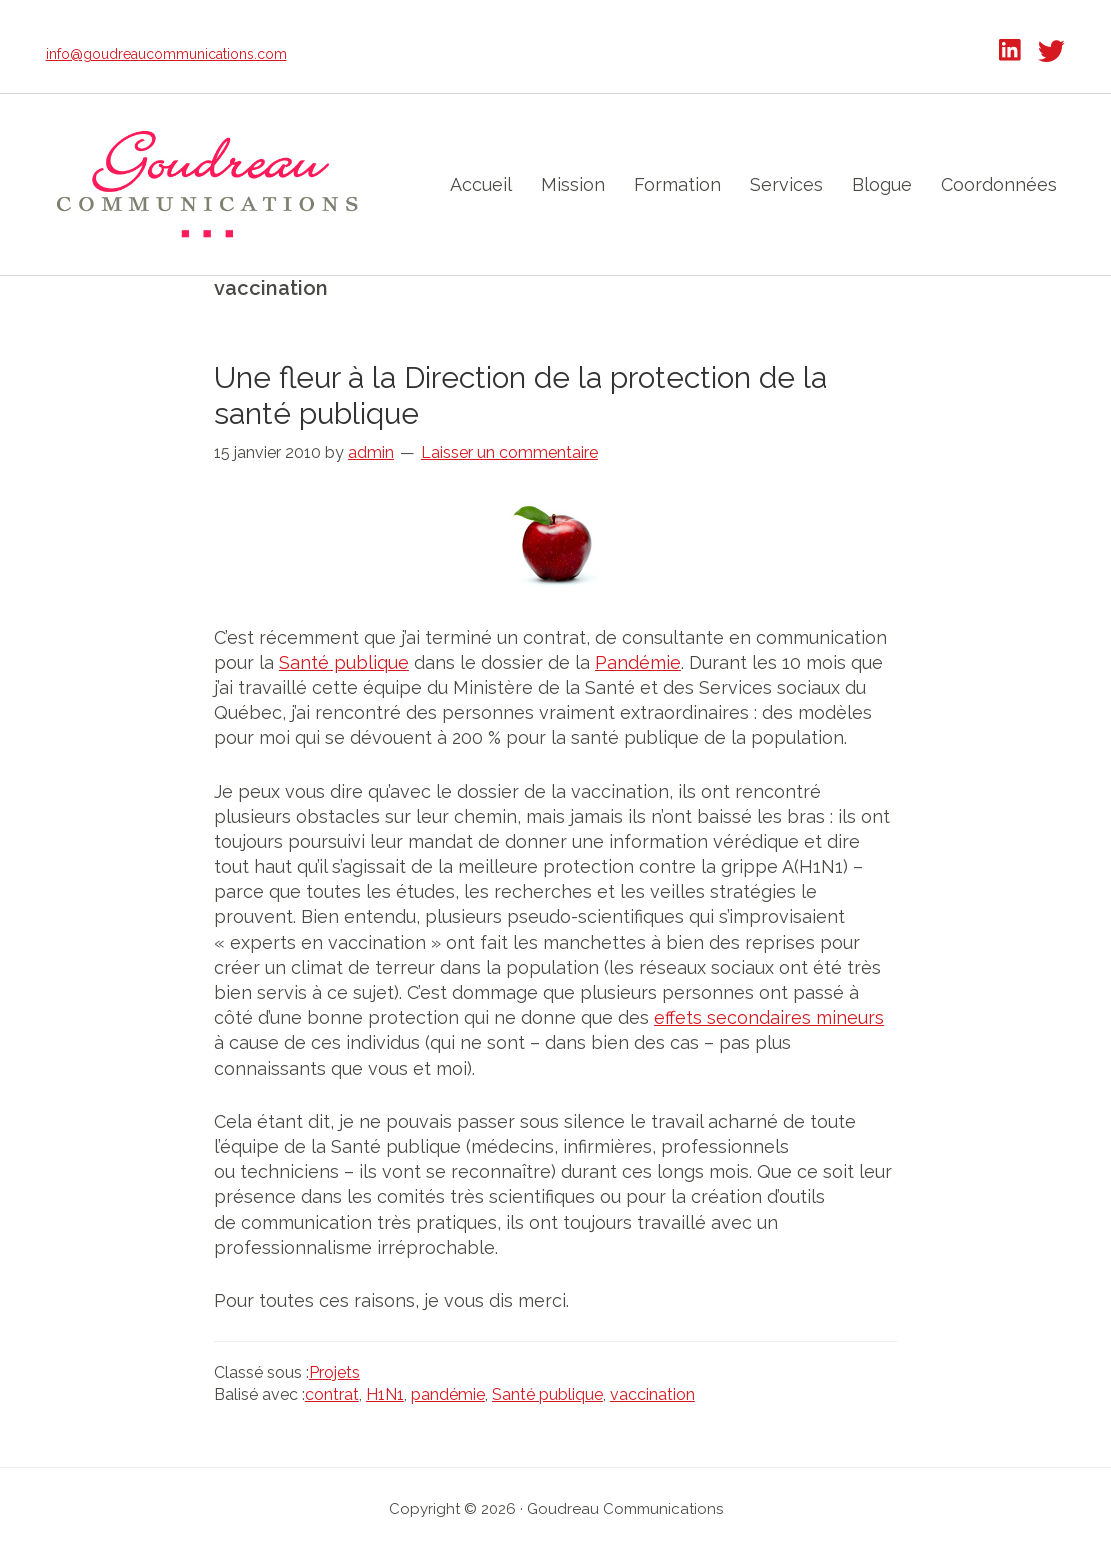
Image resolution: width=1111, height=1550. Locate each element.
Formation (677, 184)
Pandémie (638, 662)
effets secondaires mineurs (769, 1017)
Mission (573, 184)
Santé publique (344, 662)
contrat (332, 1394)
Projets (334, 1372)
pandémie (448, 1394)
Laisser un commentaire (509, 452)
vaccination (652, 1394)
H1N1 (385, 1394)
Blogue (882, 184)
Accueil (481, 184)
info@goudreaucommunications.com (166, 54)
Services (786, 184)
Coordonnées (999, 184)
